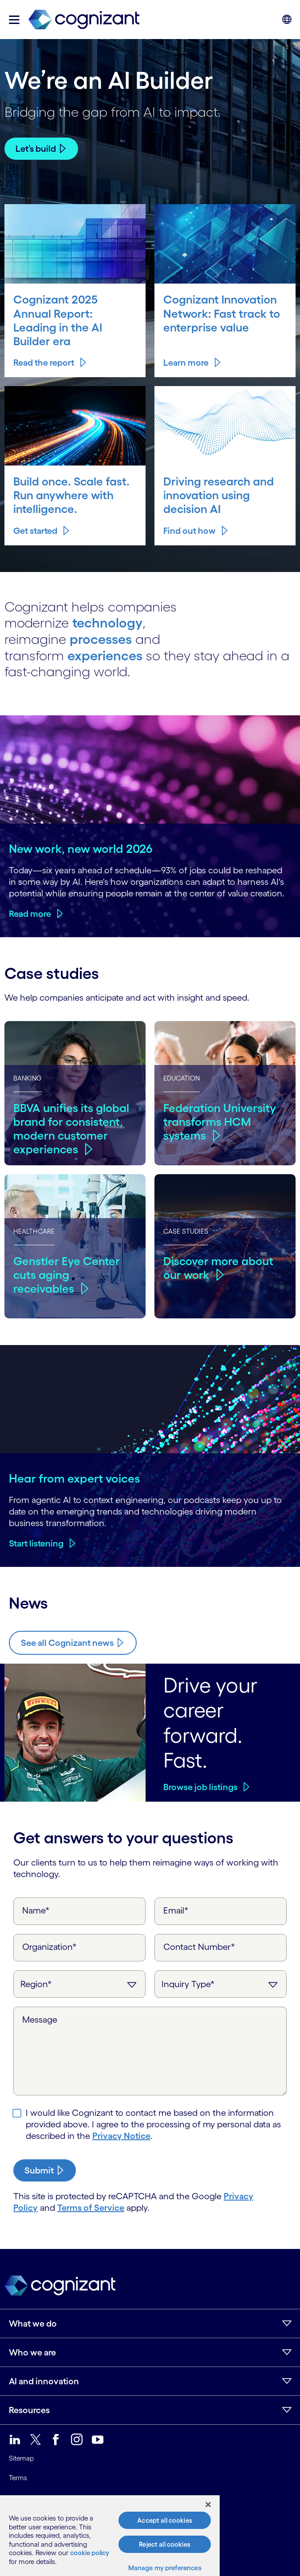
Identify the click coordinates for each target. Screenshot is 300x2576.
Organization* (49, 1947)
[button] (14, 19)
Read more (30, 914)
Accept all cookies (164, 2520)
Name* (36, 1910)
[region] (110, 2535)
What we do (33, 2323)
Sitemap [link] (21, 2458)
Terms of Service (90, 2208)
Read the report (43, 362)
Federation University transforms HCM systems (219, 1121)
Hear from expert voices (74, 1478)
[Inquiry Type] (220, 1984)
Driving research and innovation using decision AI (220, 489)
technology (107, 622)
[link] (83, 20)
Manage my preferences (164, 2568)
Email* (176, 1910)
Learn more (186, 362)
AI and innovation (44, 2381)
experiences (104, 655)
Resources (29, 2410)
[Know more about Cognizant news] (73, 1643)
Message (39, 2019)
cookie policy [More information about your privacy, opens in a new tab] (89, 2552)
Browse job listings (200, 1787)
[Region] (79, 1984)
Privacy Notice (121, 2136)
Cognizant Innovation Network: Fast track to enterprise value (221, 313)
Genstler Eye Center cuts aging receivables (66, 1274)
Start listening (36, 1543)
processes (101, 639)
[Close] (208, 2504)
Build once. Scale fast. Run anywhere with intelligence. (72, 489)
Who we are (32, 2352)
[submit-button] (44, 2170)
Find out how (196, 517)
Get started (43, 517)
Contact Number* (199, 1947)
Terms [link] (18, 2477)
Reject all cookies (164, 2544)
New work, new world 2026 (81, 848)
